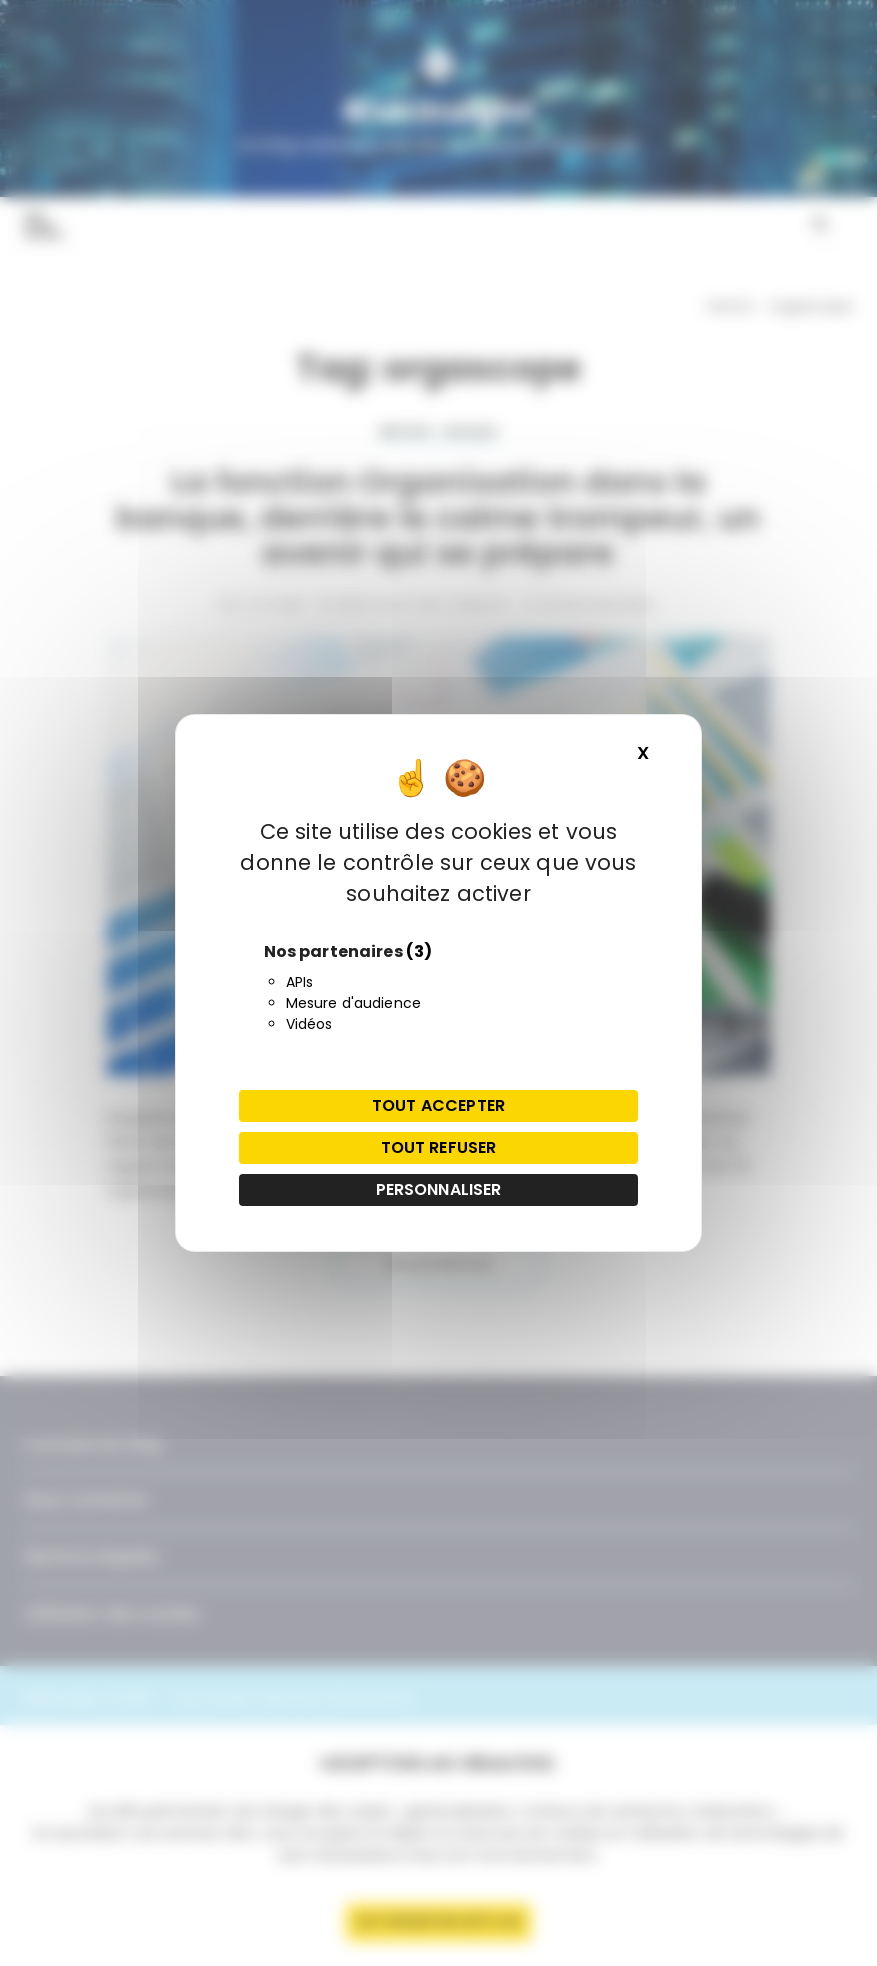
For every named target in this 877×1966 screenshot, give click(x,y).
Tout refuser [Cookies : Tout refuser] (439, 1147)
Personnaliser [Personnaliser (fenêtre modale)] (439, 1189)
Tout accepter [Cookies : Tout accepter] (438, 1105)
